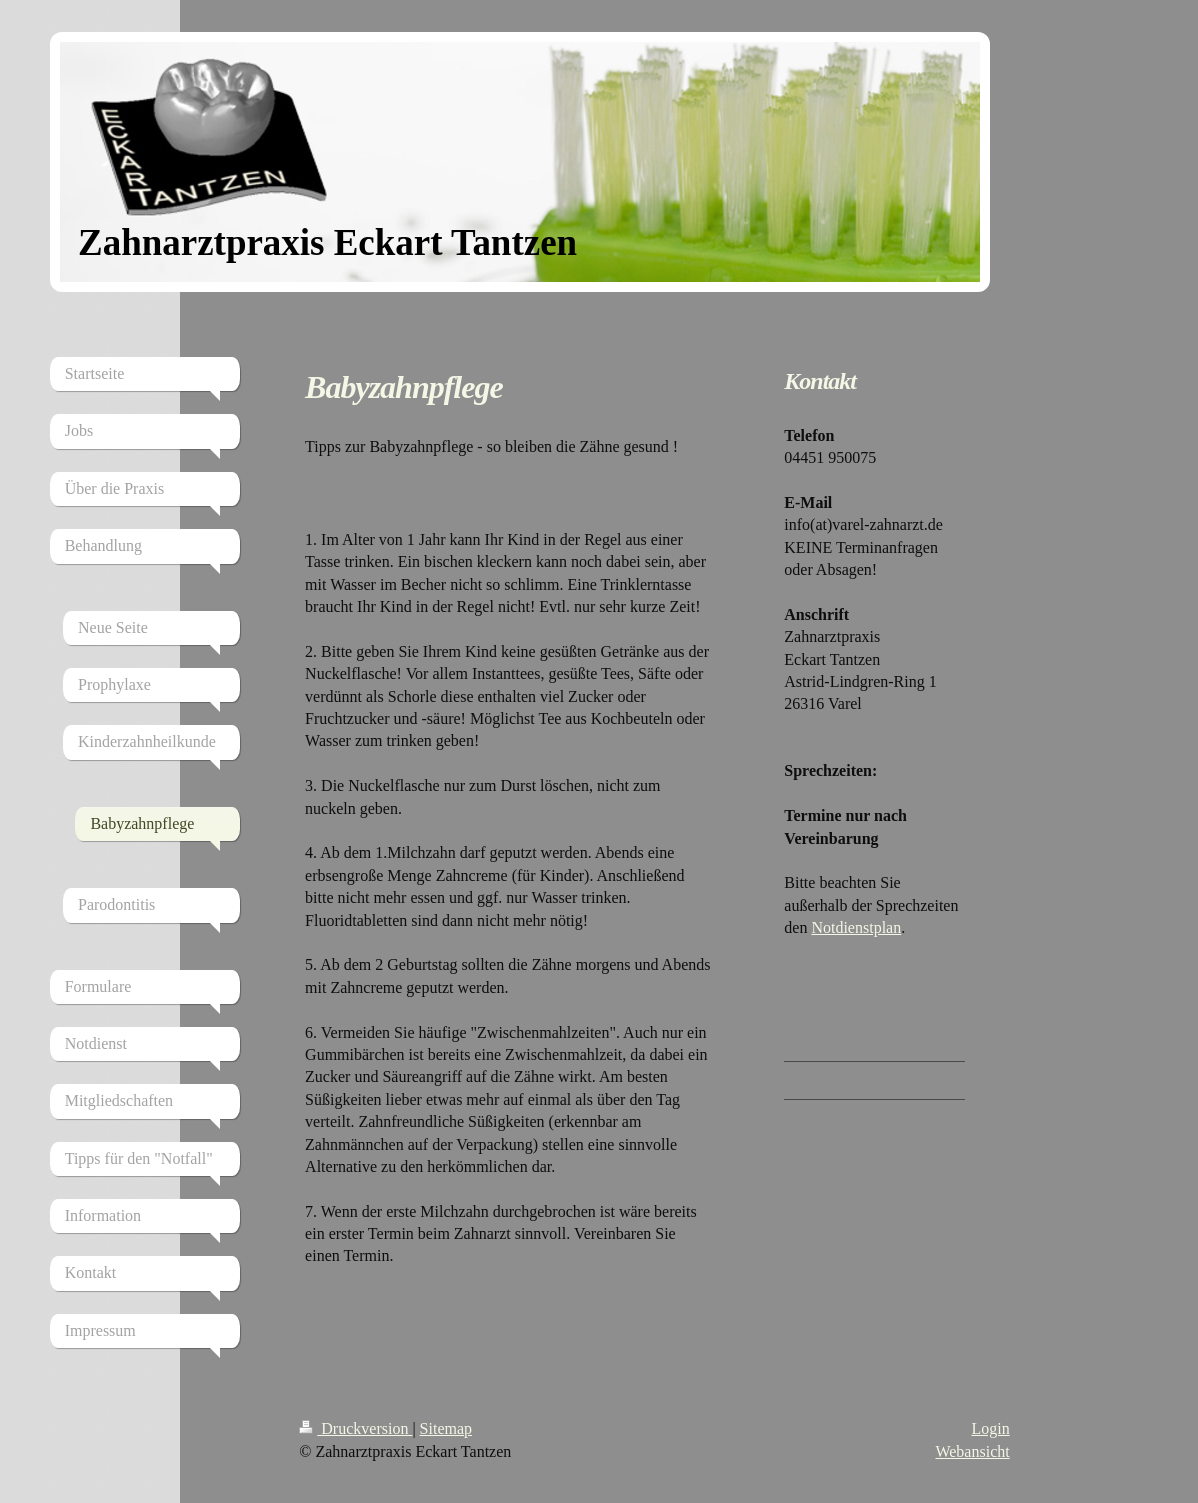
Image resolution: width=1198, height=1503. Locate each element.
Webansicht (972, 1451)
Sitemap (446, 1428)
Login (990, 1428)
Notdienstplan (856, 927)
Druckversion (355, 1428)
